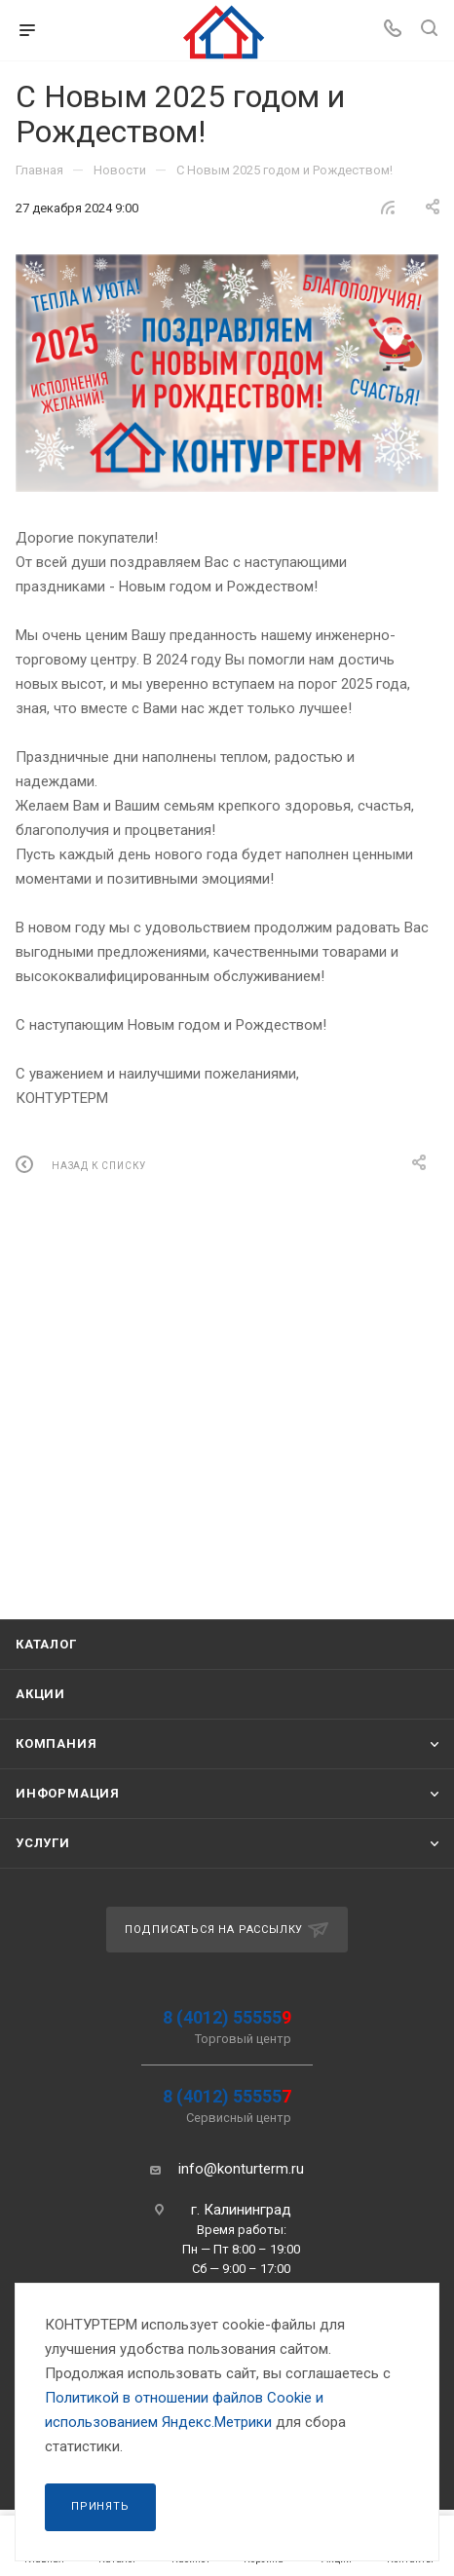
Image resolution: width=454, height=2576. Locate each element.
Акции (40, 1693)
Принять (100, 2506)
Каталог (46, 1644)
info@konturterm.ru (241, 2169)
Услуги (43, 1843)
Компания (56, 1743)
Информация (68, 1793)
